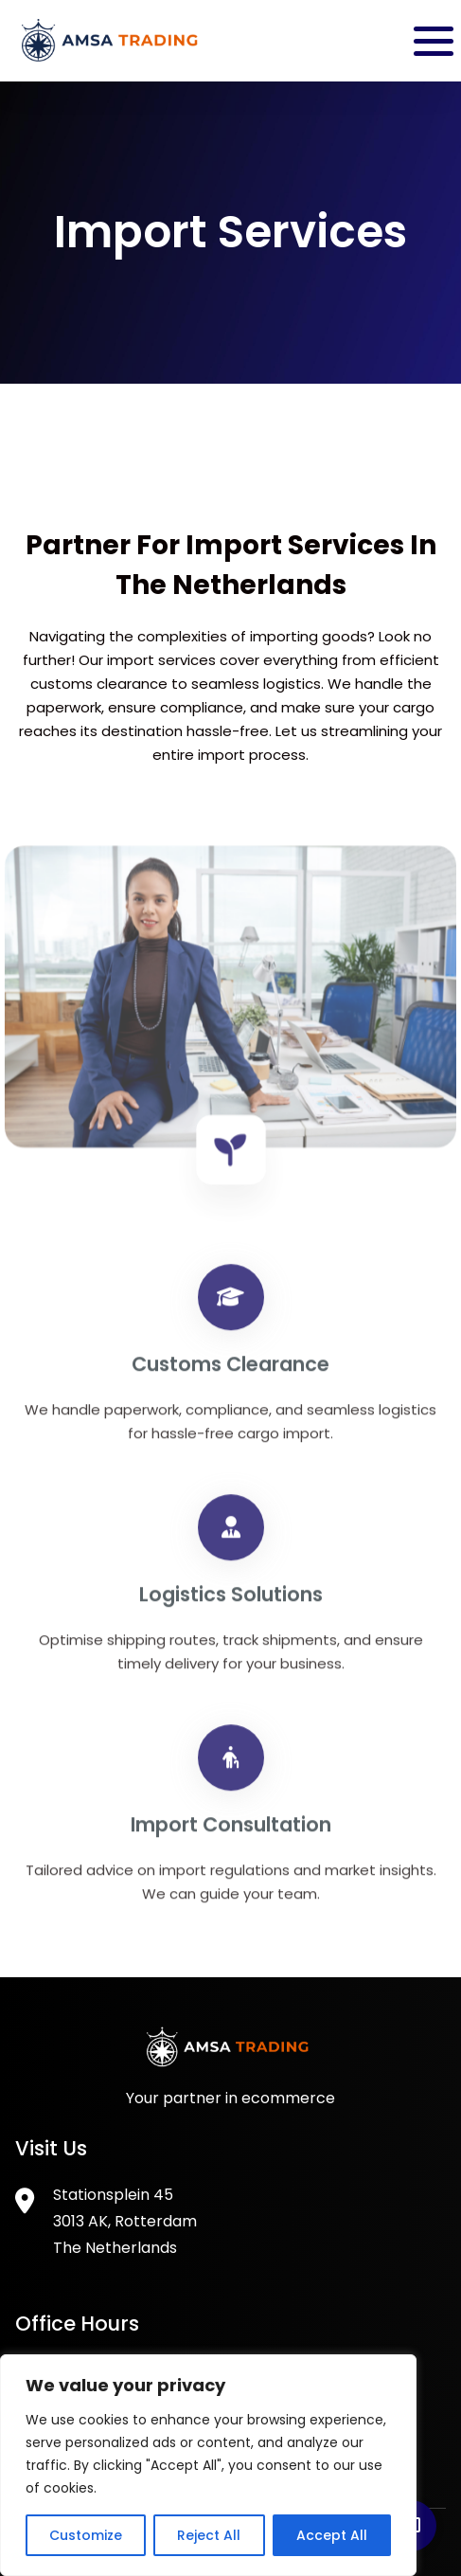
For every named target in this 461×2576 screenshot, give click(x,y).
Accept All (331, 2535)
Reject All (208, 2535)
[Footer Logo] (231, 2062)
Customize (85, 2535)
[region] (208, 2465)
